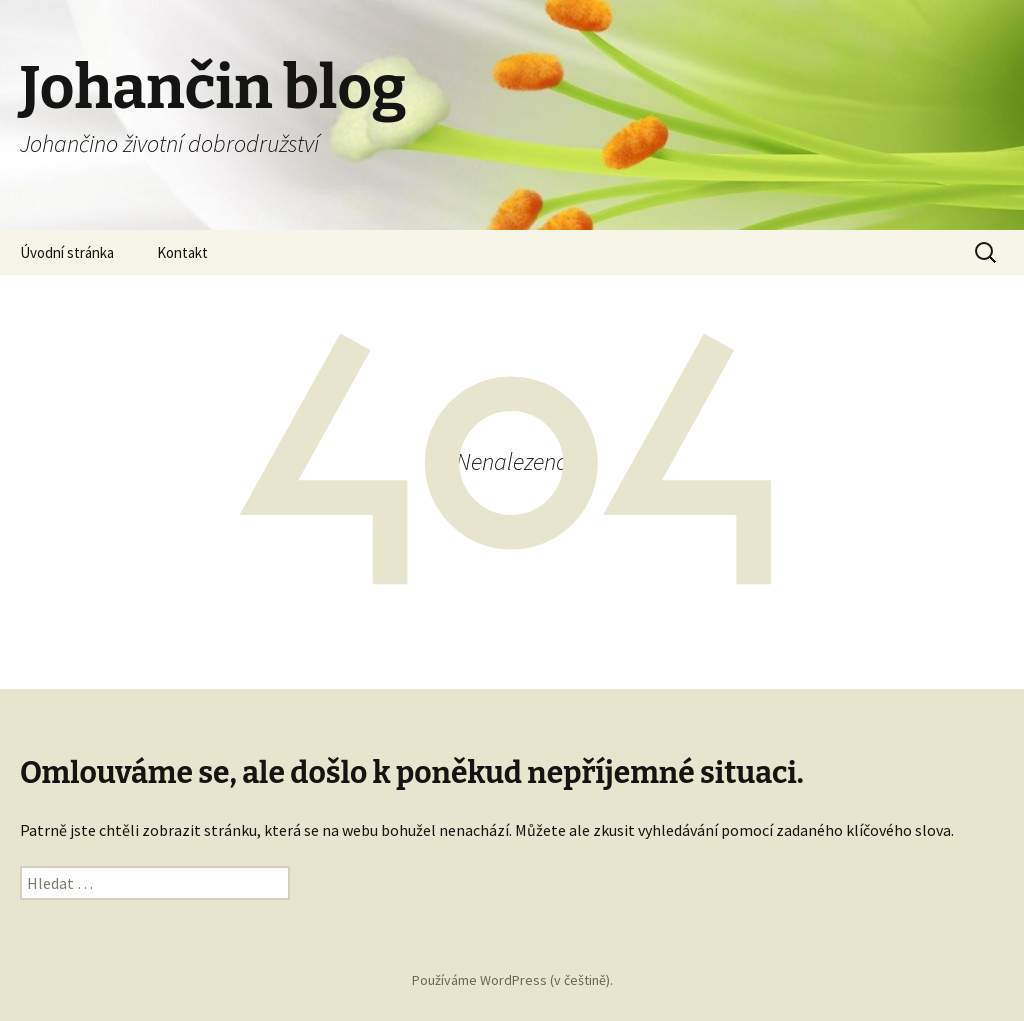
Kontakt (182, 252)
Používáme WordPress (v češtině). (512, 980)
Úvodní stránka (67, 252)
